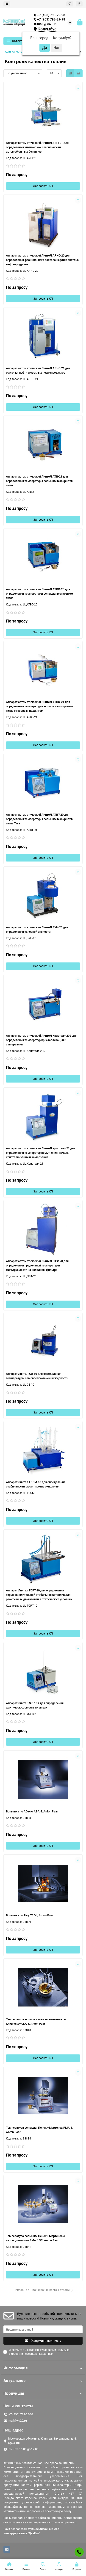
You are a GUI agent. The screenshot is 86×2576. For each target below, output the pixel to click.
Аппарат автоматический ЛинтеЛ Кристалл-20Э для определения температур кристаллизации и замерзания (41, 1040)
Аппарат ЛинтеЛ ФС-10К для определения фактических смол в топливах (35, 1705)
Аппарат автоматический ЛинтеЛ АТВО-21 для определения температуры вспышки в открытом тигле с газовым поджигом (39, 706)
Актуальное (43, 2380)
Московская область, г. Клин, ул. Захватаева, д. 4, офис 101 (42, 2441)
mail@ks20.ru (45, 24)
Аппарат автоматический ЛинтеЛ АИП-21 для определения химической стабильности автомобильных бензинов (37, 147)
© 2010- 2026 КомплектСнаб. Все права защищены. (39, 2463)
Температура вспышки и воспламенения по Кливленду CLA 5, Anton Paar (36, 2021)
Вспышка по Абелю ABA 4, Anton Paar (32, 1811)
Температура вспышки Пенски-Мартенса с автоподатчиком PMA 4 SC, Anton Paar (35, 2238)
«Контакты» (11, 2511)
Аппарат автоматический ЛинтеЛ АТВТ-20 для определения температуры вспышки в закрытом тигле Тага (39, 819)
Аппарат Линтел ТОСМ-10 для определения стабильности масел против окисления (35, 1484)
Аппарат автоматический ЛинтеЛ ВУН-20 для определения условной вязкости (37, 929)
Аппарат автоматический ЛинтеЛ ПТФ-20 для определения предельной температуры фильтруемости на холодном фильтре (37, 1265)
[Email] (43, 2329)
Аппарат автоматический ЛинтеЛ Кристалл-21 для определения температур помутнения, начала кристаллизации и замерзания (40, 1153)
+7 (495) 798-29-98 (20, 2414)
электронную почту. (58, 2511)
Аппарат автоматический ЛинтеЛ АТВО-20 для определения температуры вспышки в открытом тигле (39, 593)
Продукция (43, 2393)
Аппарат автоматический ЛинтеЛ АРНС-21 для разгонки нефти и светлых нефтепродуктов (38, 370)
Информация (43, 2368)
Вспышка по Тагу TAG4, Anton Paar (29, 1915)
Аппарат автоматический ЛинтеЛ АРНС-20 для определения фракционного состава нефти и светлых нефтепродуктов (42, 260)
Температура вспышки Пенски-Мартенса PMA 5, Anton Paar (39, 2130)
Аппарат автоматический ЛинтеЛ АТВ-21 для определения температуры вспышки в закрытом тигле (39, 481)
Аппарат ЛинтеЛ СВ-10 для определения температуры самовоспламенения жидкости (37, 1376)
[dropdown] (6, 3)
